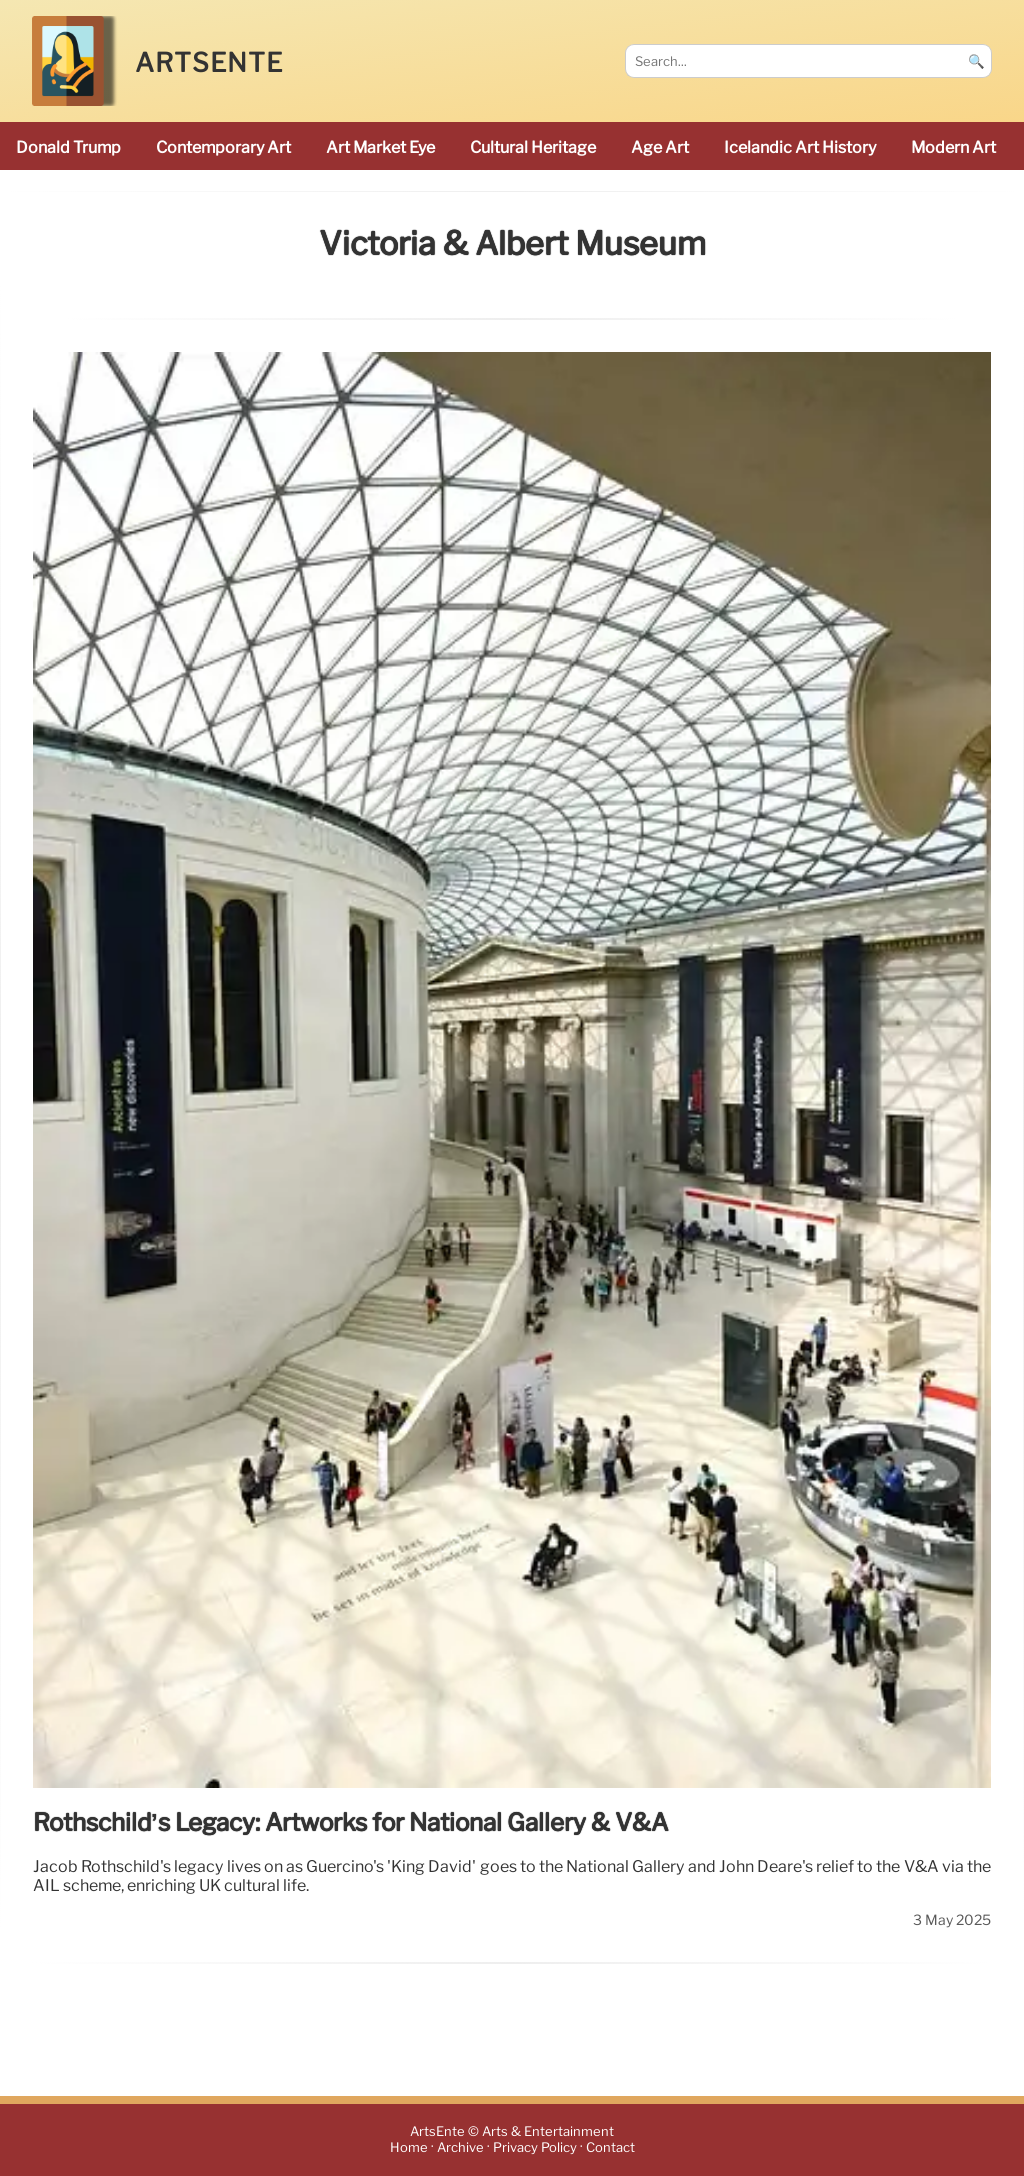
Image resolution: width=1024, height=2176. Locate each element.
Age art (660, 147)
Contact (610, 2148)
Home (409, 2148)
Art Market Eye (380, 147)
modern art (953, 147)
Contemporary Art (223, 147)
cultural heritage (533, 147)
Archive (460, 2148)
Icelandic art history (800, 147)
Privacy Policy (535, 2148)
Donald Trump (68, 147)
